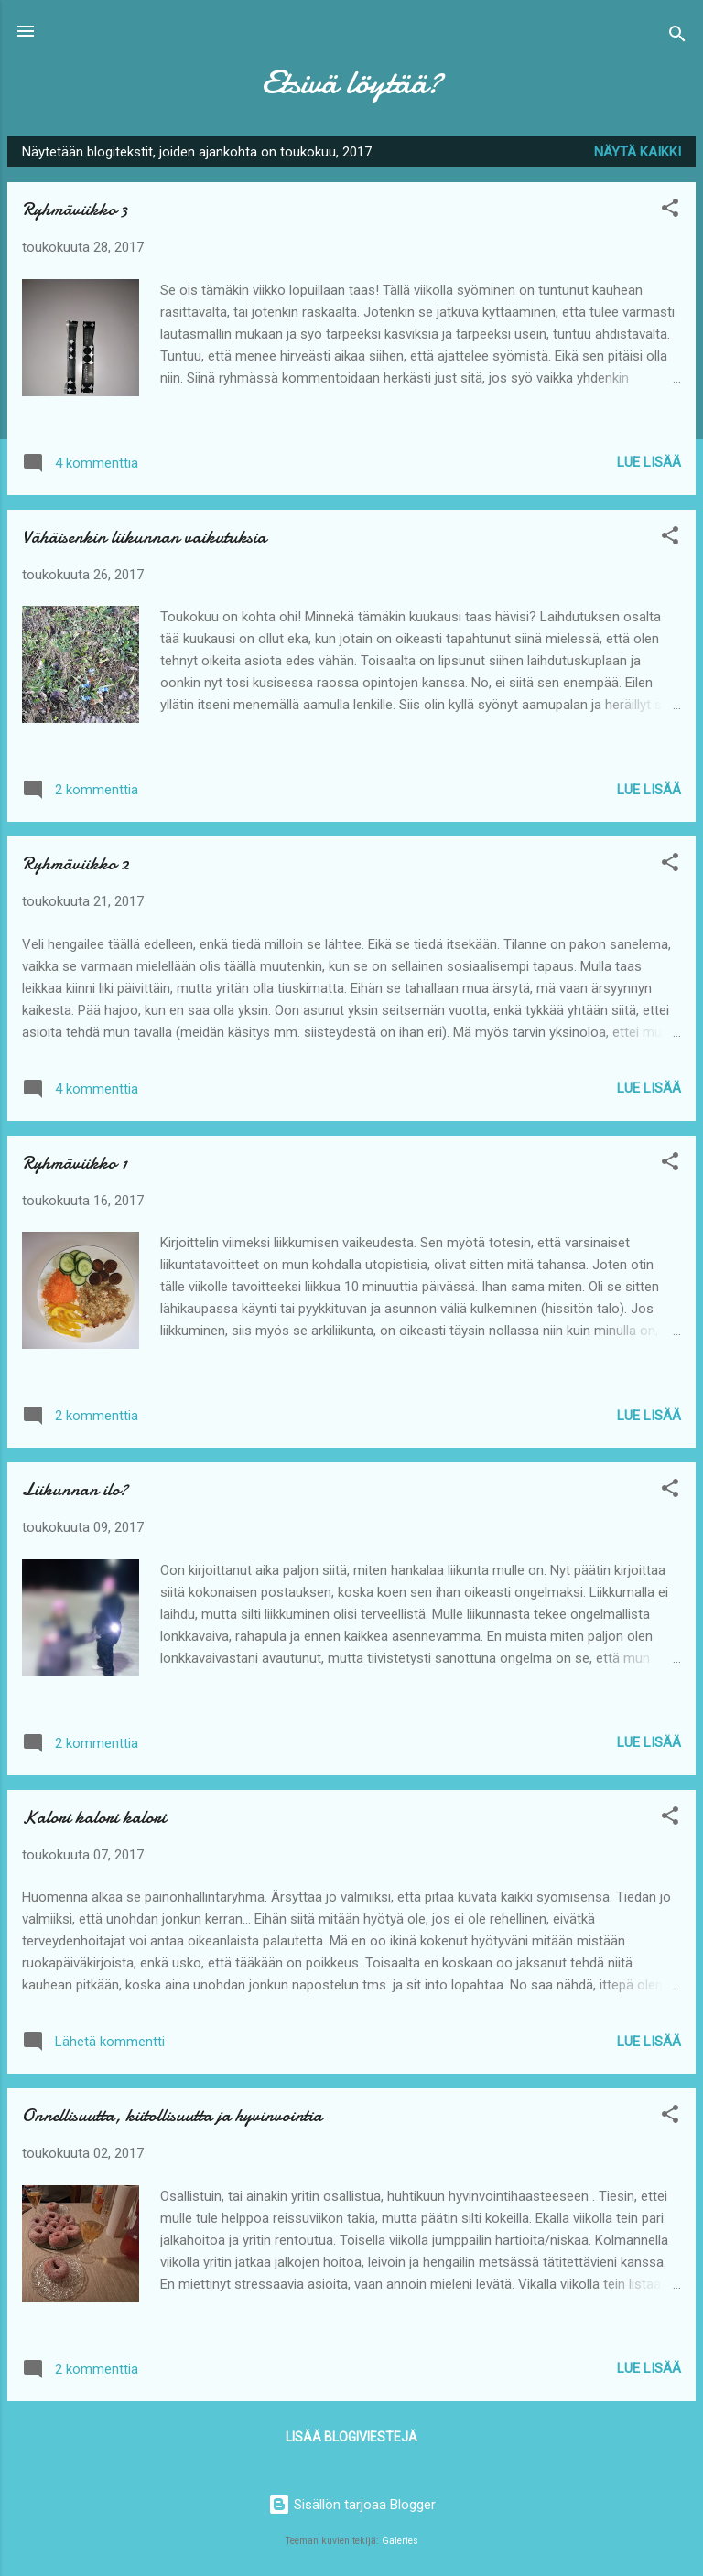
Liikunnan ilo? (75, 1489)
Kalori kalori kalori (94, 1817)
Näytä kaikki (637, 152)
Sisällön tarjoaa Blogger (352, 2504)
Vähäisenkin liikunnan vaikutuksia (144, 536)
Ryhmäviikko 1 (74, 1162)
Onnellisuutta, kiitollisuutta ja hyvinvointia (172, 2115)
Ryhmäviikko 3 (74, 209)
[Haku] (677, 37)
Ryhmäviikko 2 (75, 863)
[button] (670, 211)
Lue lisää (649, 462)
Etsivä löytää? (351, 82)
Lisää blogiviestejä (351, 2437)
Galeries (400, 2541)
